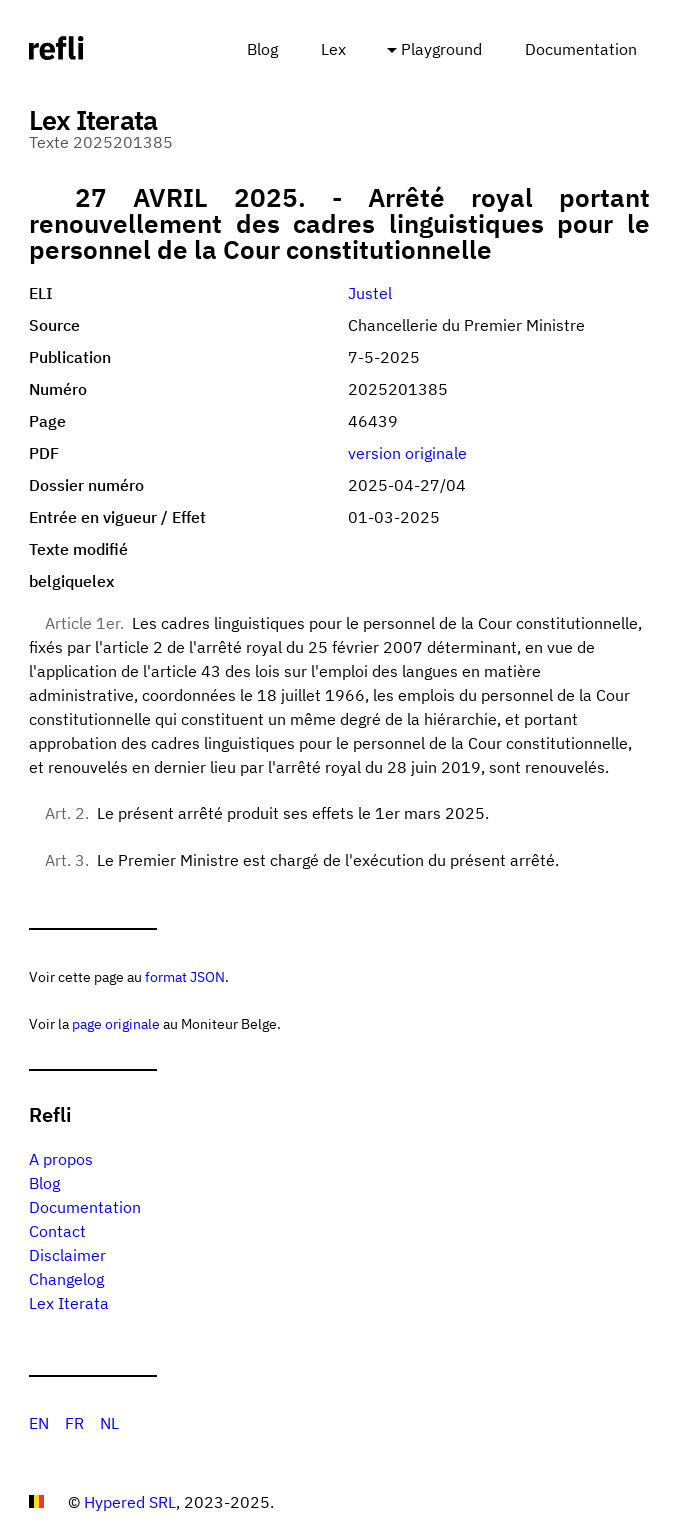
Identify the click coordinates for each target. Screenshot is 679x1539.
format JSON (185, 976)
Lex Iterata (69, 1303)
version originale (407, 453)
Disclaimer (67, 1255)
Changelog (66, 1279)
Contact (57, 1231)
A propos (61, 1159)
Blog (262, 49)
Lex (333, 49)
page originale (116, 1023)
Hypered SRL (130, 1502)
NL (109, 1423)
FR (74, 1423)
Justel (370, 293)
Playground (441, 49)
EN (39, 1423)
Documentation (581, 49)
